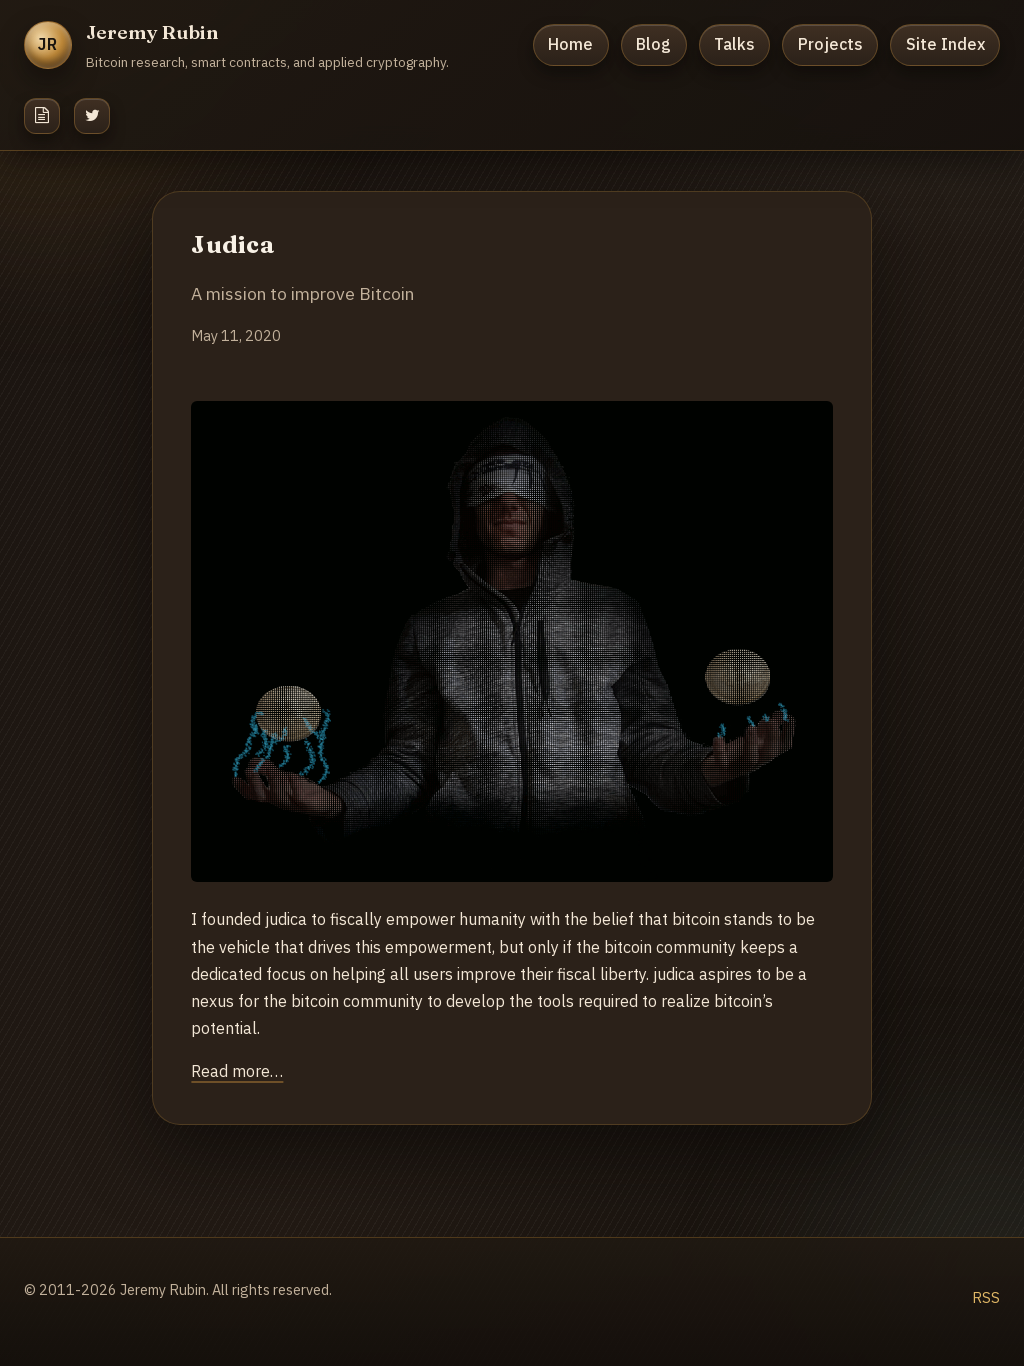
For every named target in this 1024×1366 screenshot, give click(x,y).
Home (570, 44)
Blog (653, 44)
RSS (986, 1297)
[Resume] (42, 116)
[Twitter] (92, 116)
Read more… (237, 1071)
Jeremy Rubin (152, 32)
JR (48, 44)
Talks (734, 44)
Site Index (945, 44)
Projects (830, 44)
